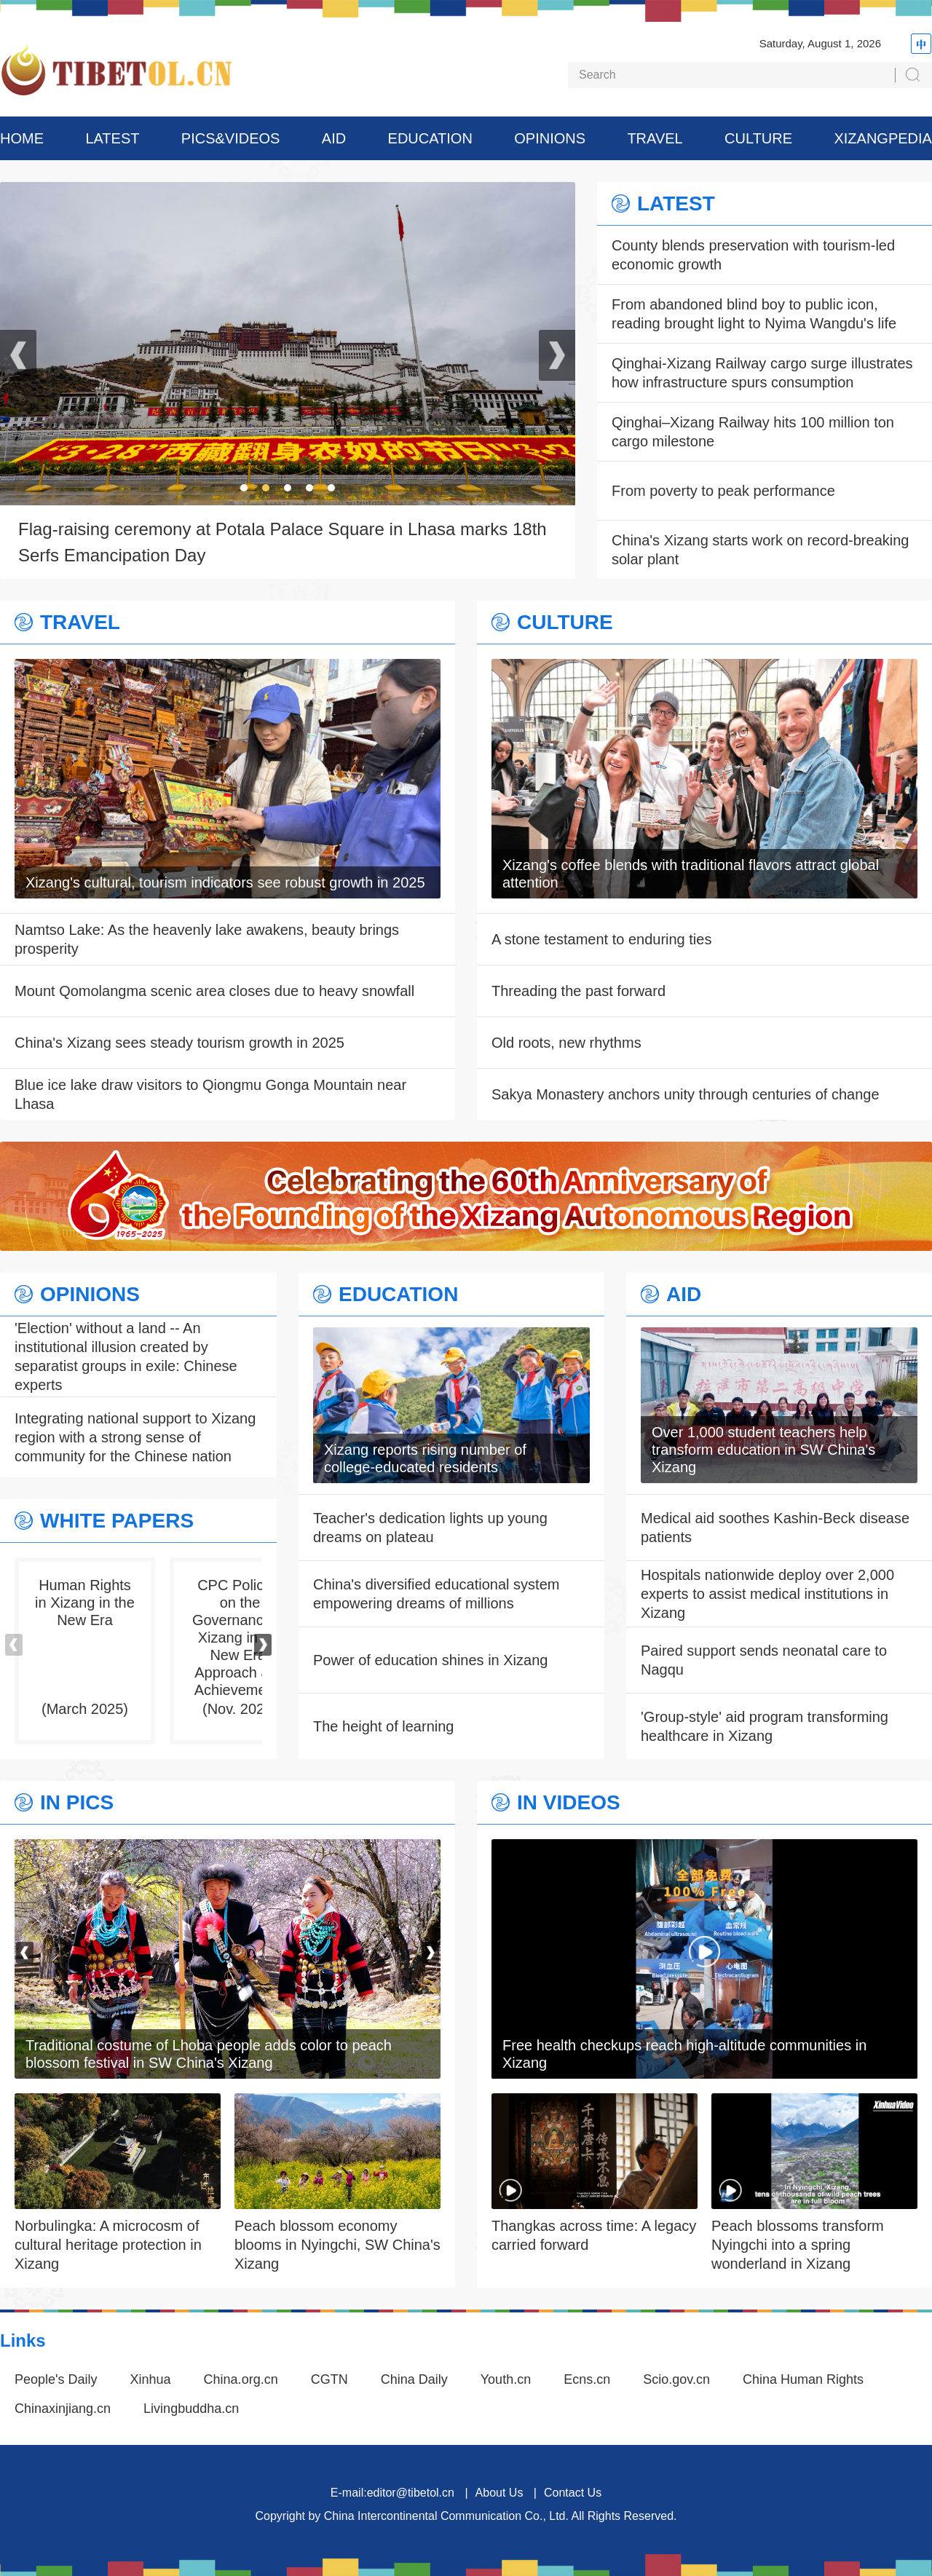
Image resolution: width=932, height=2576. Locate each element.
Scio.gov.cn (676, 2379)
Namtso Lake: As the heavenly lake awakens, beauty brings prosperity (207, 939)
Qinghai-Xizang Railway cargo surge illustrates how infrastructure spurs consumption (762, 372)
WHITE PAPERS (117, 1521)
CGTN (329, 2379)
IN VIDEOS (568, 1802)
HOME (22, 138)
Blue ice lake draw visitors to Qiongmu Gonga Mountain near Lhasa (210, 1094)
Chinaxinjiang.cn (63, 2408)
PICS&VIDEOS (230, 138)
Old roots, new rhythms (566, 1043)
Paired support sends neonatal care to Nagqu (764, 1660)
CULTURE (758, 138)
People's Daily (56, 2379)
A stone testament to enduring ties (601, 939)
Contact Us (572, 2492)
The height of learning (383, 1726)
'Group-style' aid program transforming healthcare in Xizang (764, 1726)
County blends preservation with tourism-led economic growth (753, 254)
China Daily (414, 2379)
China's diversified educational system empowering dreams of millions (436, 1593)
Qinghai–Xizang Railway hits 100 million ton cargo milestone (753, 431)
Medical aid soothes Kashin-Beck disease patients (775, 1527)
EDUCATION (430, 138)
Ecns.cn (587, 2379)
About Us (499, 2492)
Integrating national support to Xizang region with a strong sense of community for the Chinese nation (135, 1437)
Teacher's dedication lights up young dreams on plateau (430, 1527)
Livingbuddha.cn (191, 2408)
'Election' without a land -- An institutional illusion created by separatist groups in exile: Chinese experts (126, 1356)
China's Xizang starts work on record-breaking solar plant (760, 549)
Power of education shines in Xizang (430, 1660)
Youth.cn (506, 2379)
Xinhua (150, 2379)
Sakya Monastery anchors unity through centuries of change (685, 1094)
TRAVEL (654, 138)
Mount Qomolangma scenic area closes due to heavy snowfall (214, 991)
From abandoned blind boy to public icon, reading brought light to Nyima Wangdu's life (754, 313)
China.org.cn (241, 2379)
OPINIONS (549, 138)
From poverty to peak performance (723, 491)
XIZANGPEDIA (882, 138)
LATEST (112, 138)
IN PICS (77, 1802)
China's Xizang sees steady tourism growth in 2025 (179, 1043)
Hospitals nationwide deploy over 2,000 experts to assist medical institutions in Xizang (767, 1594)
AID (334, 138)
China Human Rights (803, 2379)
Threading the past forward (578, 991)
